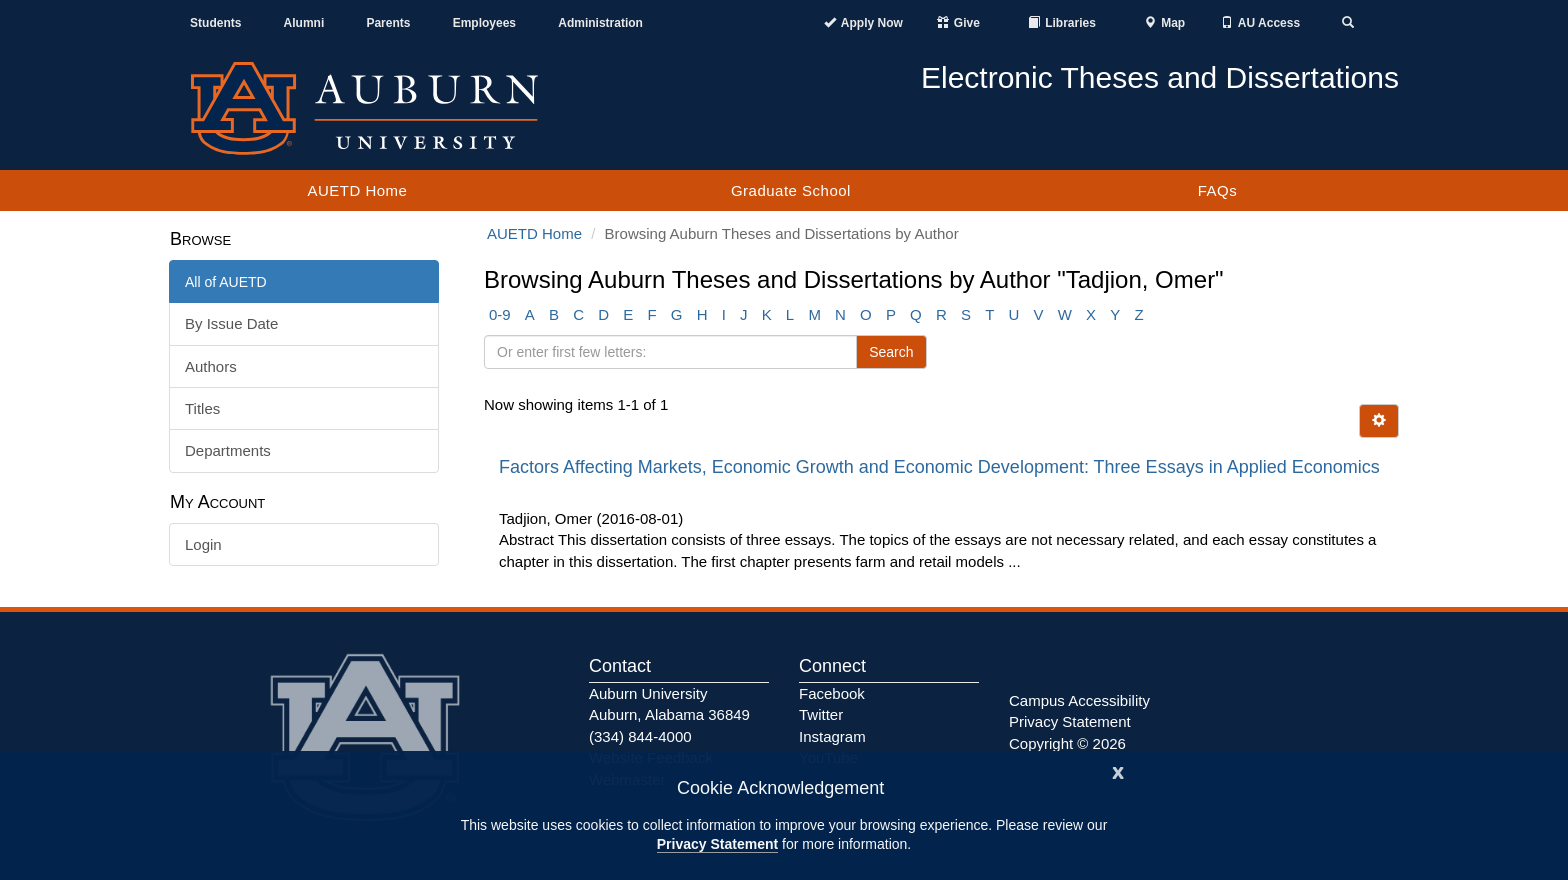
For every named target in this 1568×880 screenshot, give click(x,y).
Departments (228, 450)
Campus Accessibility (1079, 700)
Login (203, 544)
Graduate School (791, 190)
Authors (211, 366)
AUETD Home (357, 190)
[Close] (1118, 770)
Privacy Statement (717, 844)
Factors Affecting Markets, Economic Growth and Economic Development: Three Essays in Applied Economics (939, 467)
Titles (202, 408)
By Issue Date (231, 323)
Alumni (304, 23)
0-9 (500, 314)
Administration (600, 23)
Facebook (832, 693)
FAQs (1218, 190)
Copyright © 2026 (1067, 743)
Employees (484, 23)
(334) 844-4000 (640, 736)
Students (215, 23)
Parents (388, 23)
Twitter (821, 714)
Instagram (832, 736)
